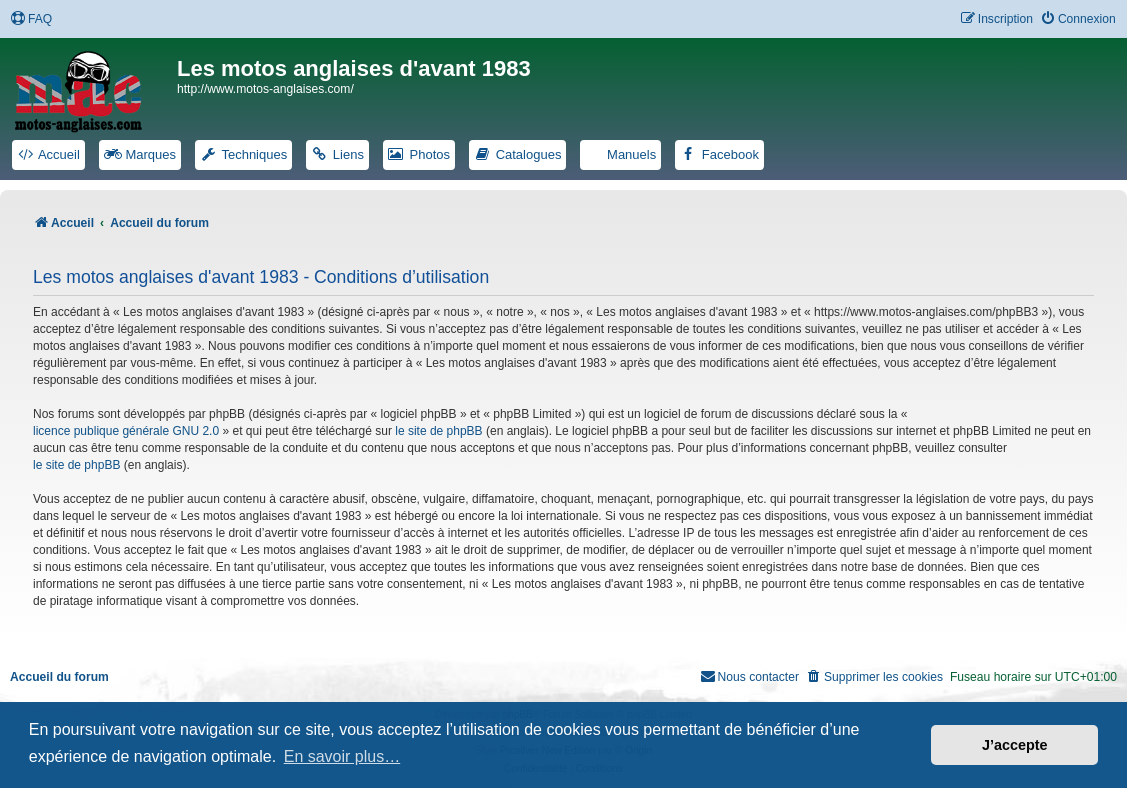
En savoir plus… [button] (342, 756)
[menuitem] (31, 19)
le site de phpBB (438, 431)
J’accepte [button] (1015, 745)
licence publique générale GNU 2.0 (126, 431)
